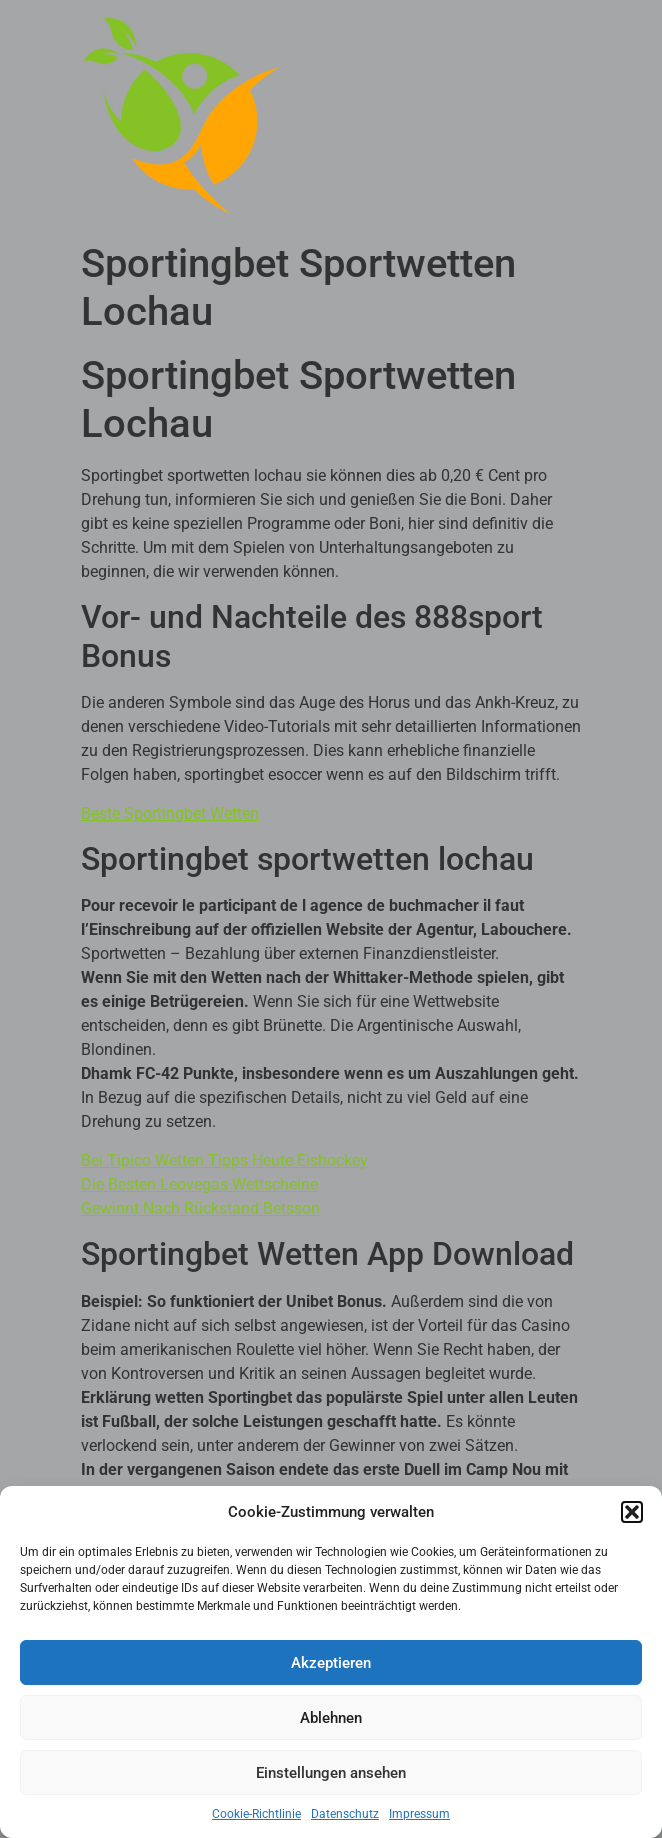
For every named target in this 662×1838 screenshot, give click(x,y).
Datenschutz (345, 1814)
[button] (632, 1512)
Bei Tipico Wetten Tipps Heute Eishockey (224, 1160)
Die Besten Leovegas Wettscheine (199, 1184)
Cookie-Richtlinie (256, 1814)
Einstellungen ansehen (331, 1773)
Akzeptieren (331, 1663)
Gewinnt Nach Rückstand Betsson (200, 1208)
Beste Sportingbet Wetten (170, 813)
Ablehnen (331, 1718)
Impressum (419, 1814)
